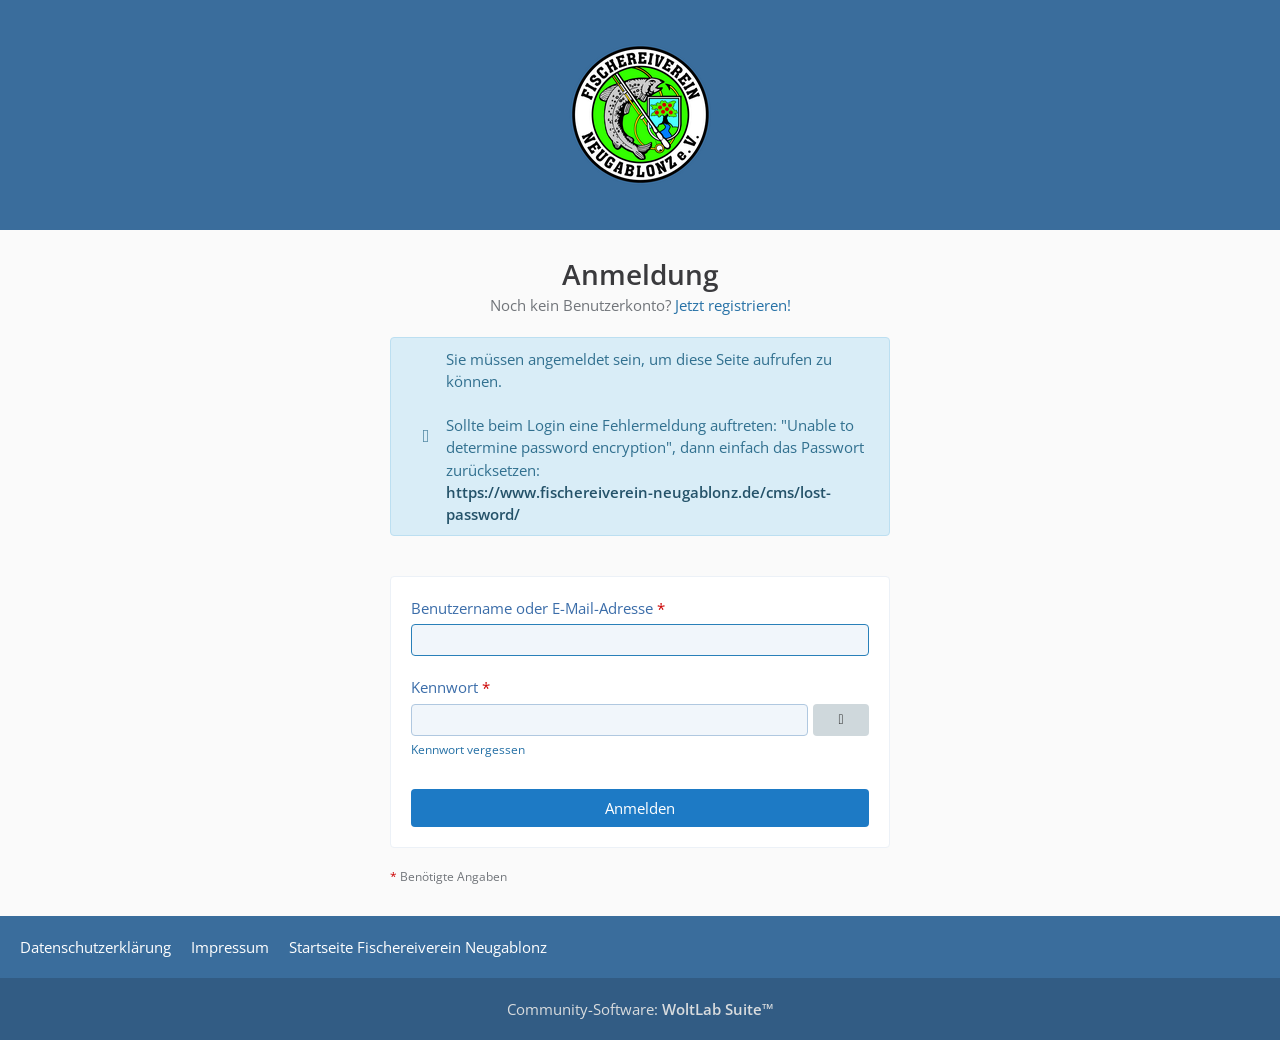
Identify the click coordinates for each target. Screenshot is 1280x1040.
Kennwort (444, 687)
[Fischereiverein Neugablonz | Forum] (640, 115)
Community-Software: (640, 1009)
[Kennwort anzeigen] (841, 720)
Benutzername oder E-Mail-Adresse (532, 608)
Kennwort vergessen (468, 749)
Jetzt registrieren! (733, 305)
